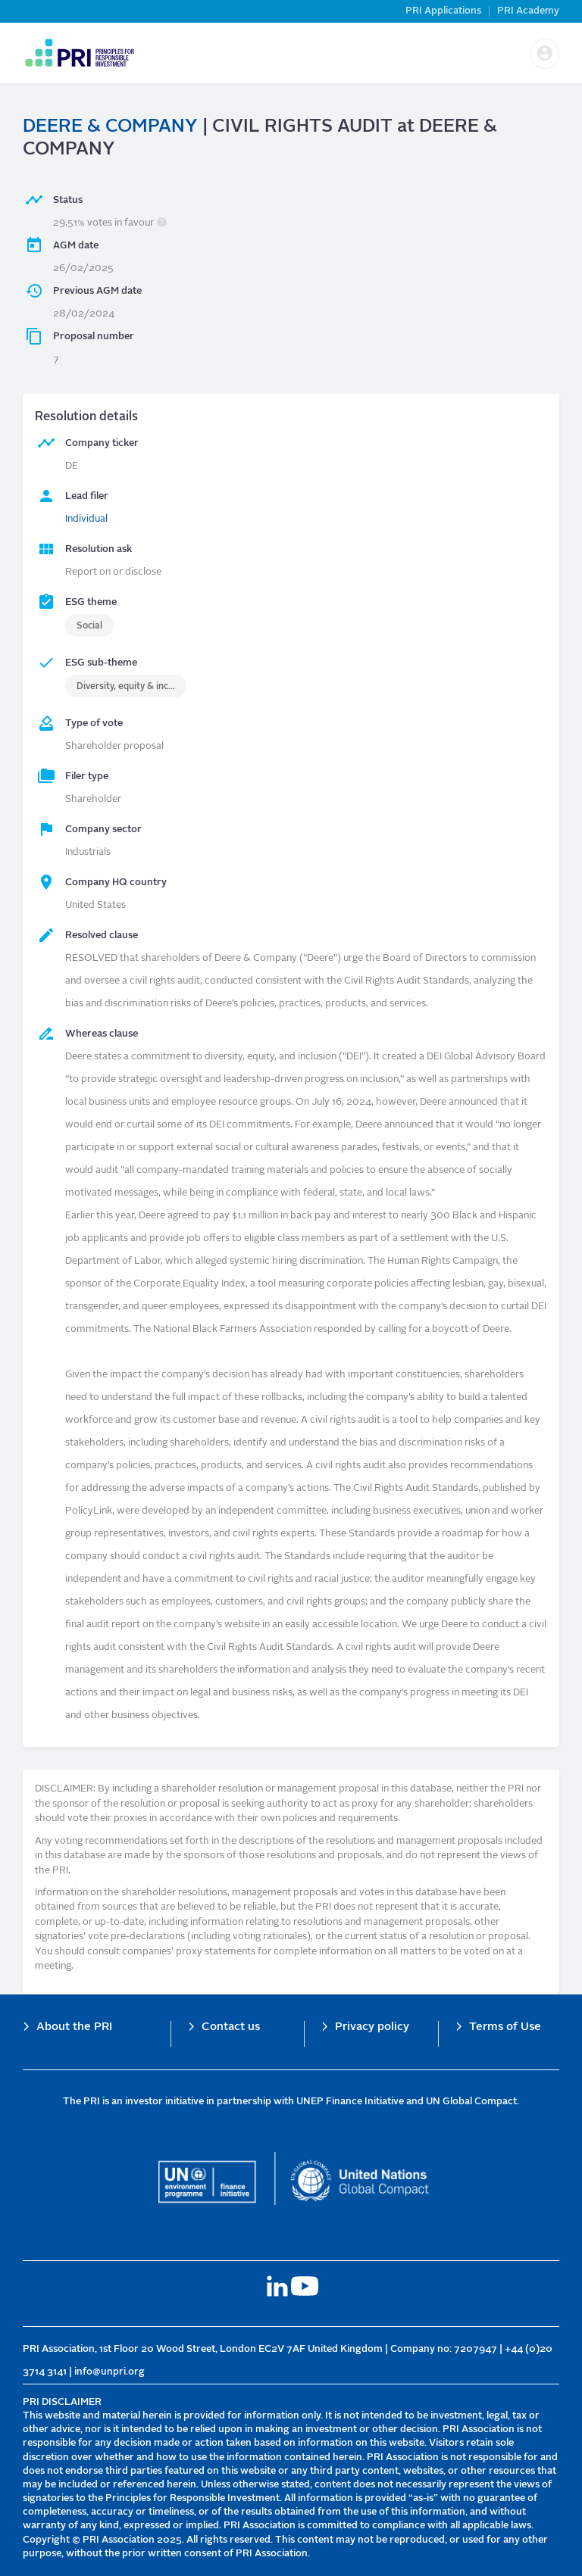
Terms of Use (505, 2027)
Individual (86, 519)
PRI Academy (528, 11)
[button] (544, 54)
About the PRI (74, 2027)
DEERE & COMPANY (110, 127)
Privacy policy (372, 2027)
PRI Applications (443, 11)
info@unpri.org (109, 2372)
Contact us (231, 2027)
